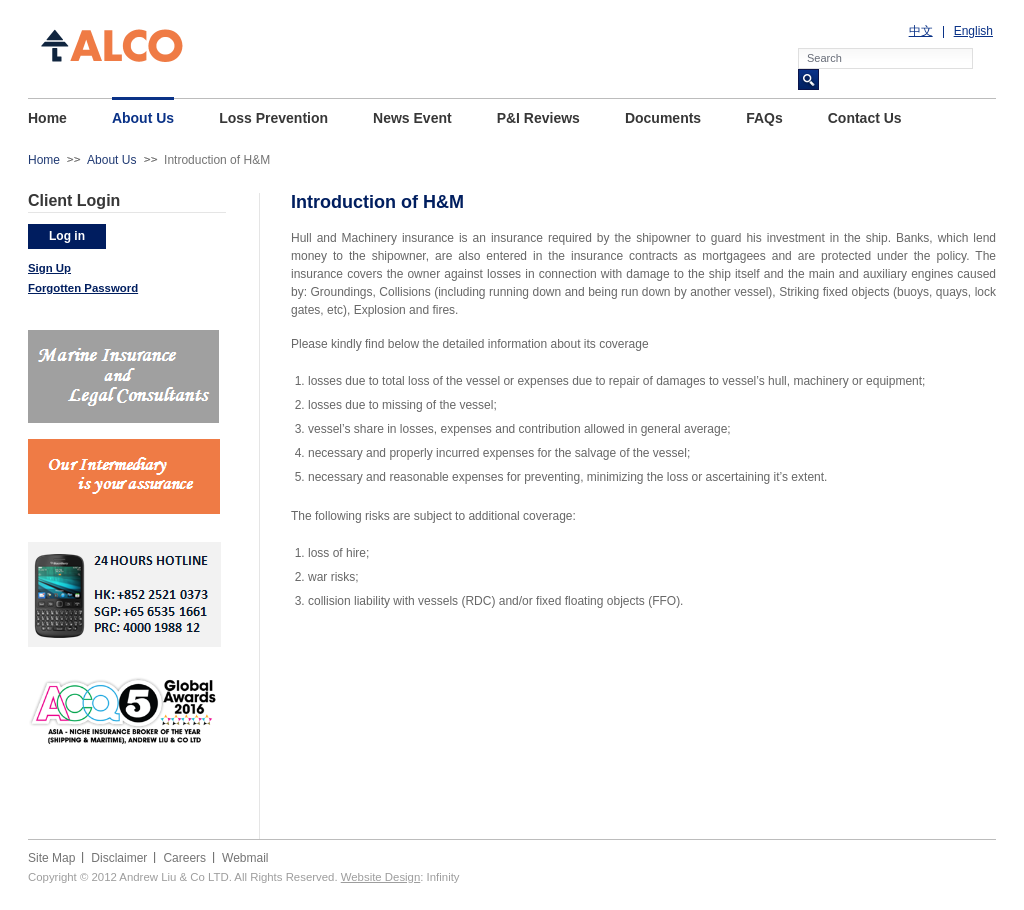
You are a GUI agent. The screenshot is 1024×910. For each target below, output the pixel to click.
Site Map (51, 858)
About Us (111, 160)
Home (44, 160)
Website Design (381, 877)
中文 (921, 31)
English (973, 31)
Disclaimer (119, 858)
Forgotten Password (83, 288)
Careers (184, 858)
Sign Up (49, 268)
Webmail (245, 858)
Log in (67, 236)
